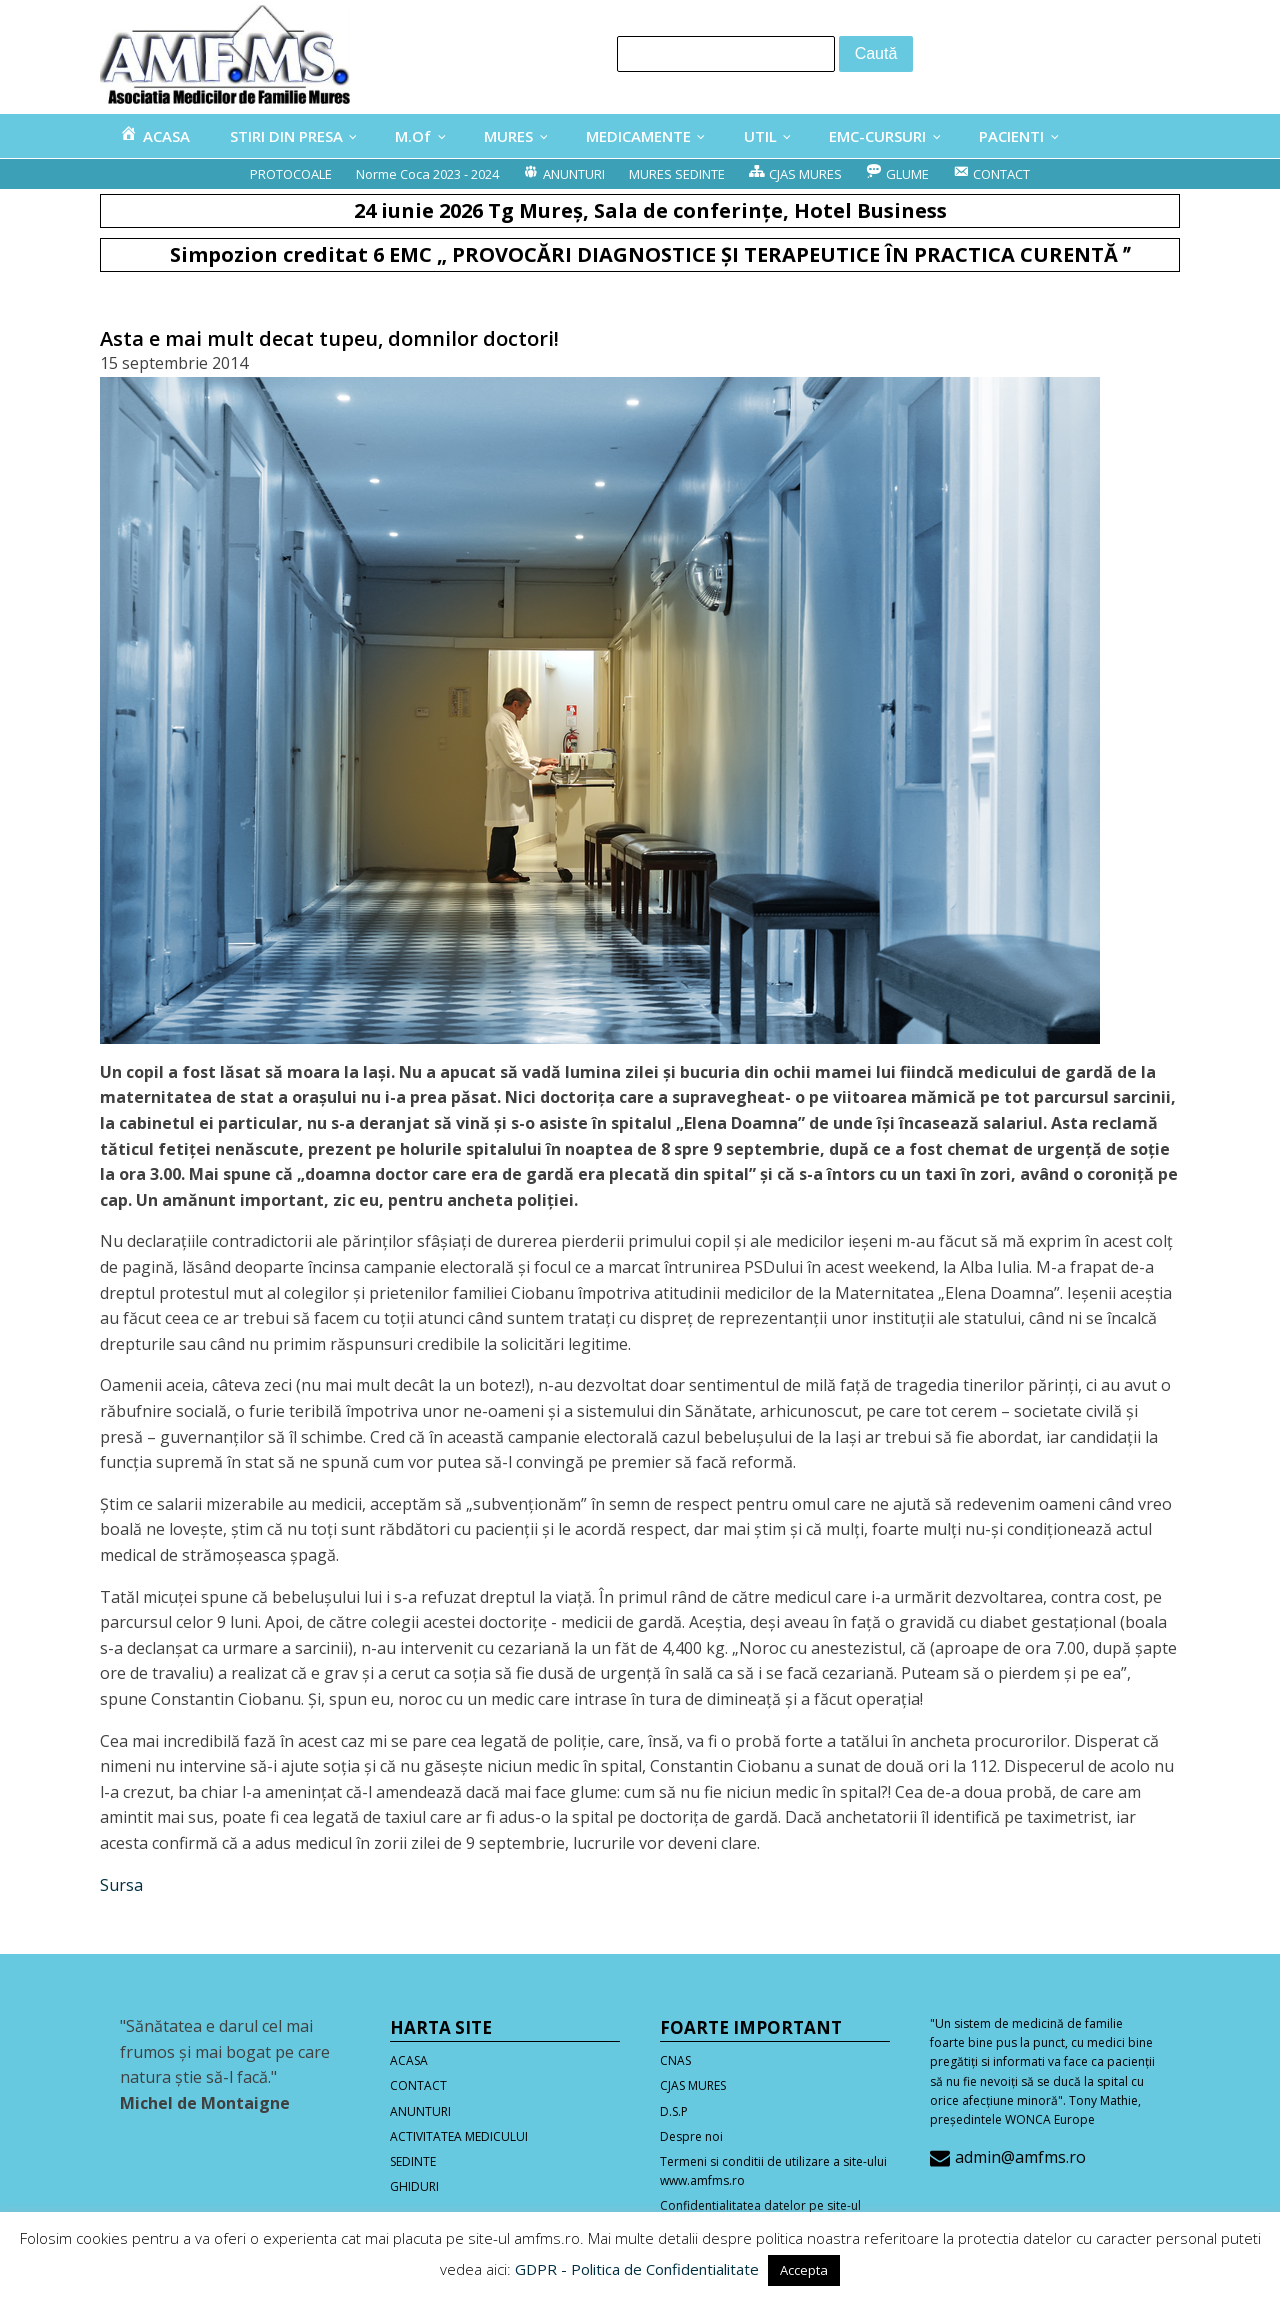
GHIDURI (414, 2186)
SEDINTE (413, 2161)
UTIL (760, 136)
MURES (508, 136)
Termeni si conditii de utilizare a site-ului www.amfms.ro (773, 2171)
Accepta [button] (804, 2270)
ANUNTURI (420, 2111)
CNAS (675, 2060)
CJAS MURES (693, 2085)
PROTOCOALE (291, 174)
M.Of (413, 136)
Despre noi (691, 2136)
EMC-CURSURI (877, 136)
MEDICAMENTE (638, 136)
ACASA (409, 2060)
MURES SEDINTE (677, 174)
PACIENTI (1011, 136)
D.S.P (674, 2111)
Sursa (121, 1885)
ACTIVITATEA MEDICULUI (459, 2136)
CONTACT (418, 2085)
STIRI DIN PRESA (286, 136)
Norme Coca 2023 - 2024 (427, 174)
